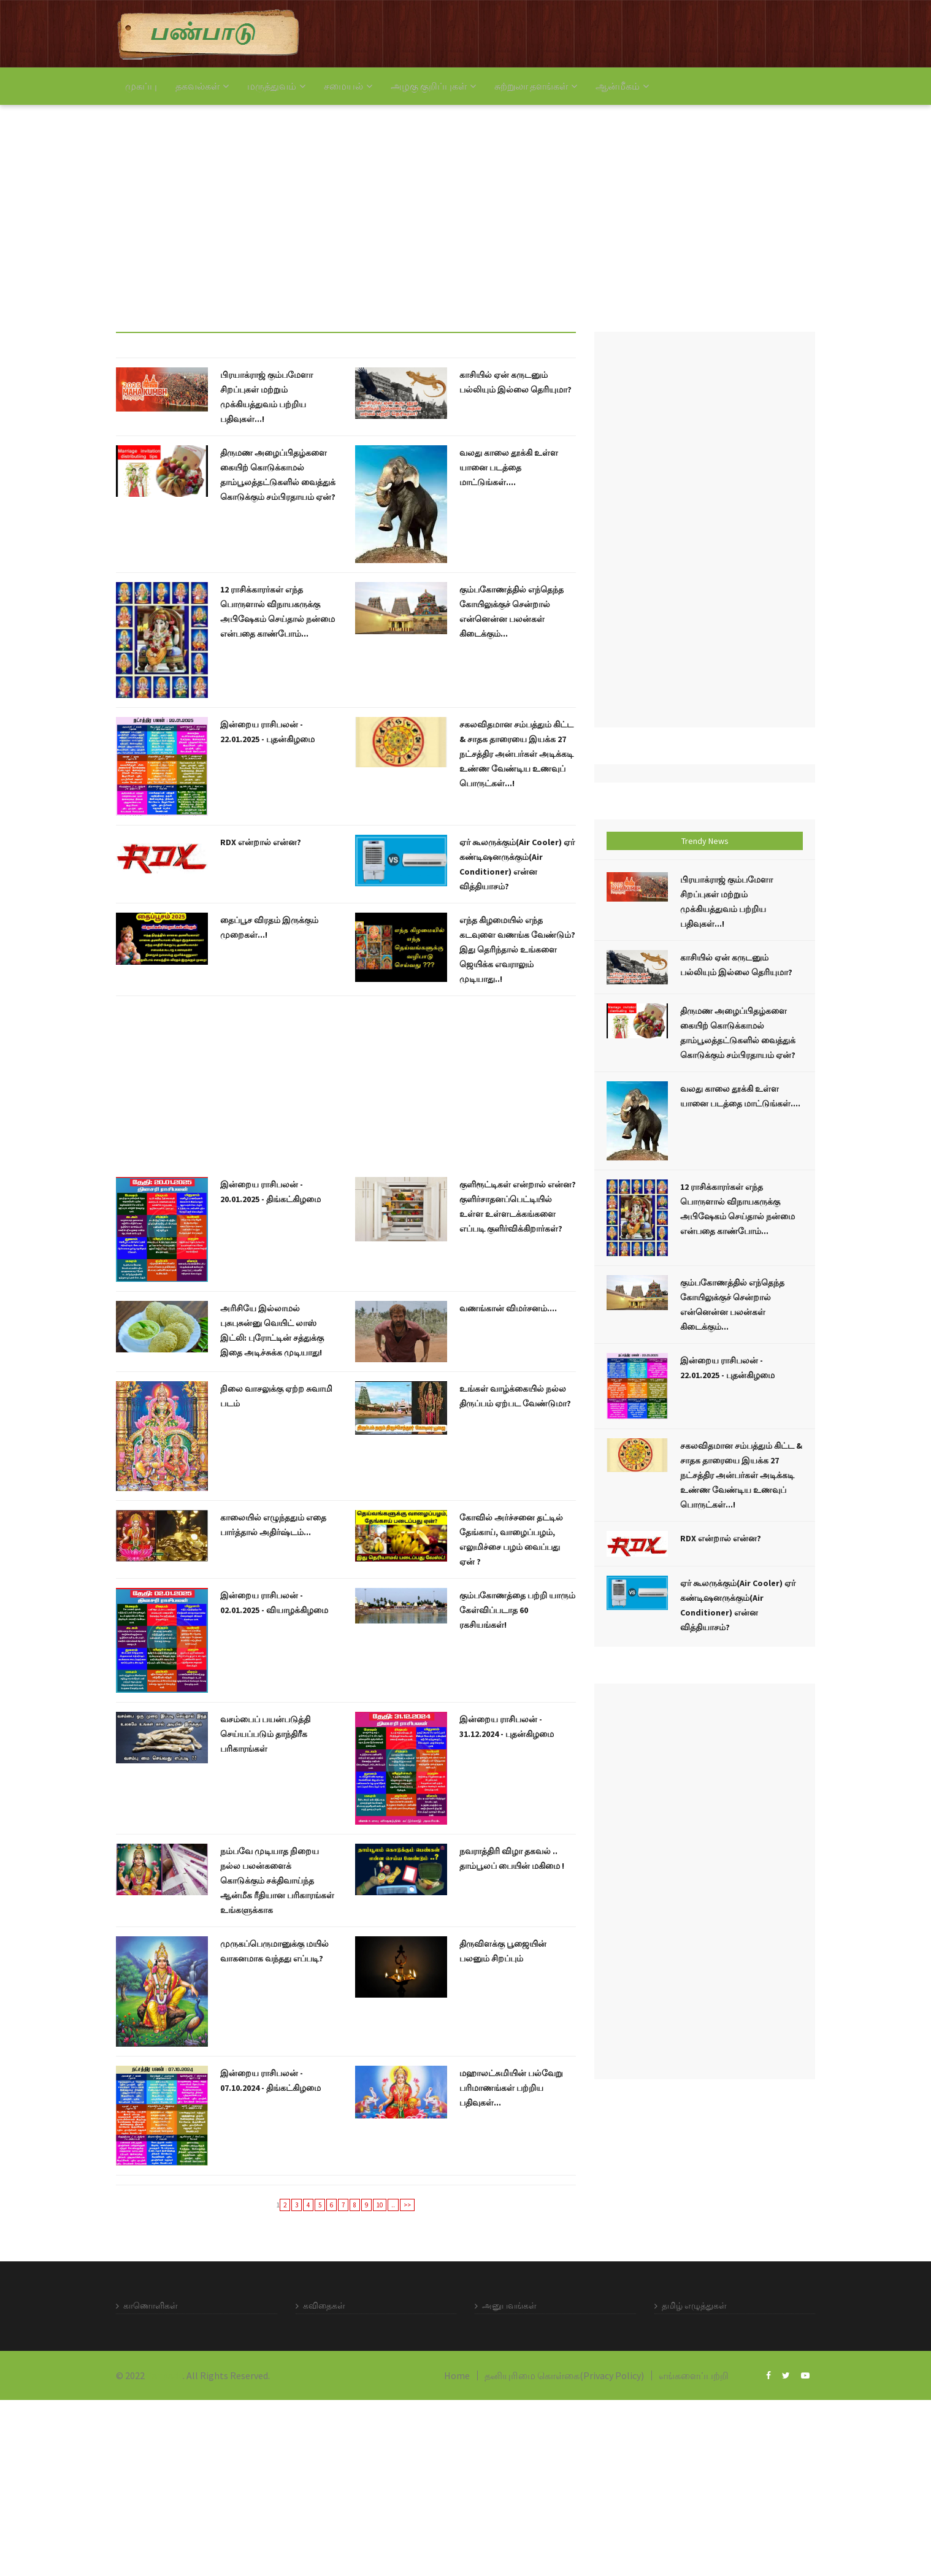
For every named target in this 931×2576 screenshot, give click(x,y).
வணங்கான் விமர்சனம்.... (508, 1308)
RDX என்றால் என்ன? (260, 842)
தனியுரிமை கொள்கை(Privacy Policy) (564, 2375)
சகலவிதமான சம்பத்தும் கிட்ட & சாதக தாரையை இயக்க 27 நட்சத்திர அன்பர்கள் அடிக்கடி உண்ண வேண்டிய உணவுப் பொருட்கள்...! (516, 754)
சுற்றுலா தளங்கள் (535, 86)
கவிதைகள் (324, 2305)
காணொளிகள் (150, 2305)
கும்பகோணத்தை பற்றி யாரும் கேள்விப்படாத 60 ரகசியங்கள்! (517, 1610)
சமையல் (348, 86)
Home (457, 2375)
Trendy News (705, 840)
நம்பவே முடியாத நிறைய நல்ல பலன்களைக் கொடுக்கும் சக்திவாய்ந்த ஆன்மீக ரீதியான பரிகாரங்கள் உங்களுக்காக (277, 1880)
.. (393, 2205)
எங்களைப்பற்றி (694, 2375)
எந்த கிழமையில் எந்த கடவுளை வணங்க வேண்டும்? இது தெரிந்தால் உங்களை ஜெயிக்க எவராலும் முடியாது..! (517, 949)
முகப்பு (141, 86)
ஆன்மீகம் (622, 86)
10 (380, 2205)
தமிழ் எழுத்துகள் (694, 2305)
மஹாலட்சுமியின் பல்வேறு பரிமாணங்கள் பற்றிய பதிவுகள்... (511, 2088)
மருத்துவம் (276, 86)
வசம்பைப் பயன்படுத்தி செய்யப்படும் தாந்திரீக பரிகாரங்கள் (265, 1734)
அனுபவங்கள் (509, 2305)
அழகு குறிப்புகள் (433, 86)
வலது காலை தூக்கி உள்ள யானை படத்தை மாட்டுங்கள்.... (508, 467)
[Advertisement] (368, 209)
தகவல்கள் (202, 86)
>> (407, 2205)
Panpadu (165, 2375)
